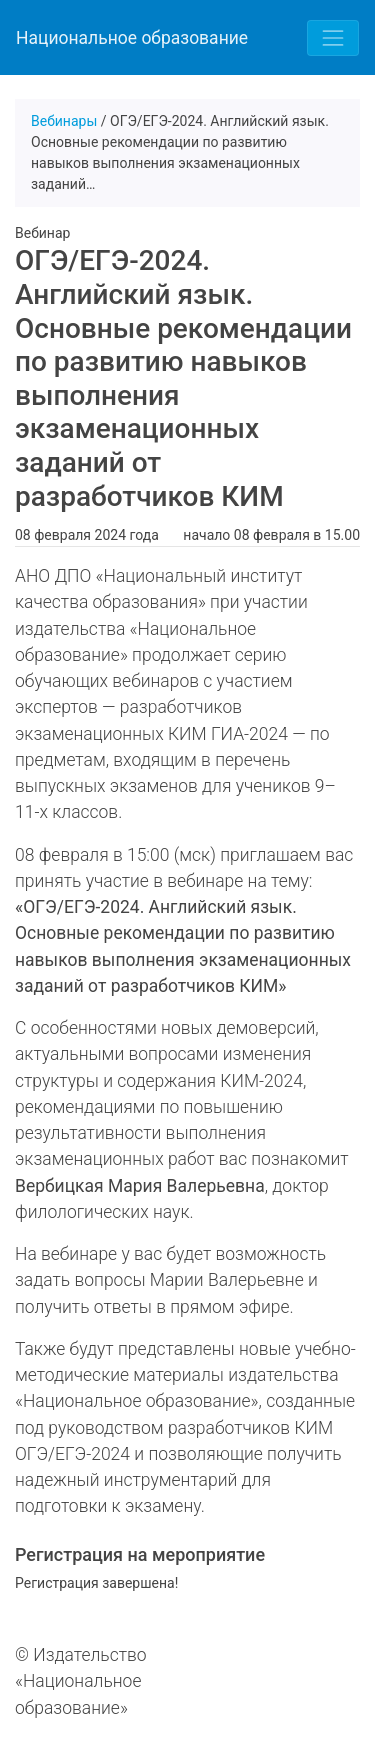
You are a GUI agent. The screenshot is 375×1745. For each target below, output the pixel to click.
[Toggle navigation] (333, 38)
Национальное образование (132, 38)
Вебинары (64, 121)
